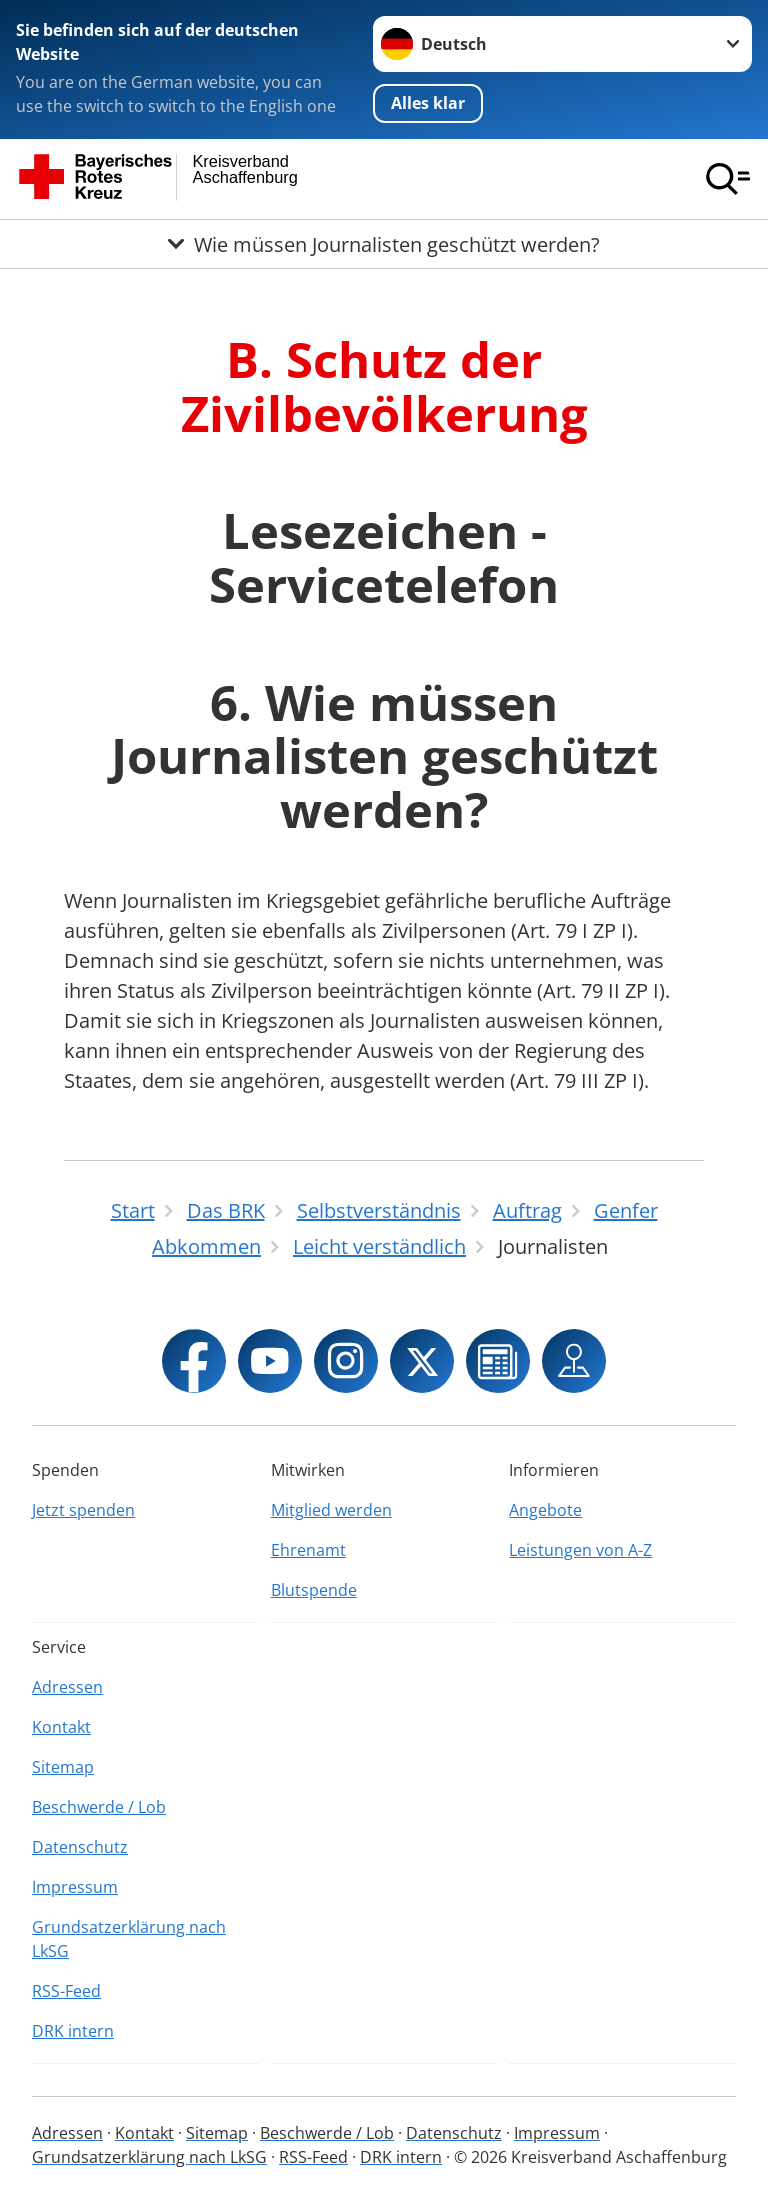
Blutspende (314, 1590)
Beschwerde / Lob (99, 1807)
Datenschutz (80, 1847)
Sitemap (63, 1767)
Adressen (67, 1687)
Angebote (545, 1510)
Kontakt (61, 1727)
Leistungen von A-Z (580, 1550)
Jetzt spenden (83, 1510)
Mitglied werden (331, 1510)
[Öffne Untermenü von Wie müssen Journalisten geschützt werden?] (384, 244)
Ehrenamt (308, 1550)
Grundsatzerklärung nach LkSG (129, 1939)
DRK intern (73, 2031)
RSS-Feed (66, 1991)
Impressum (75, 1887)
